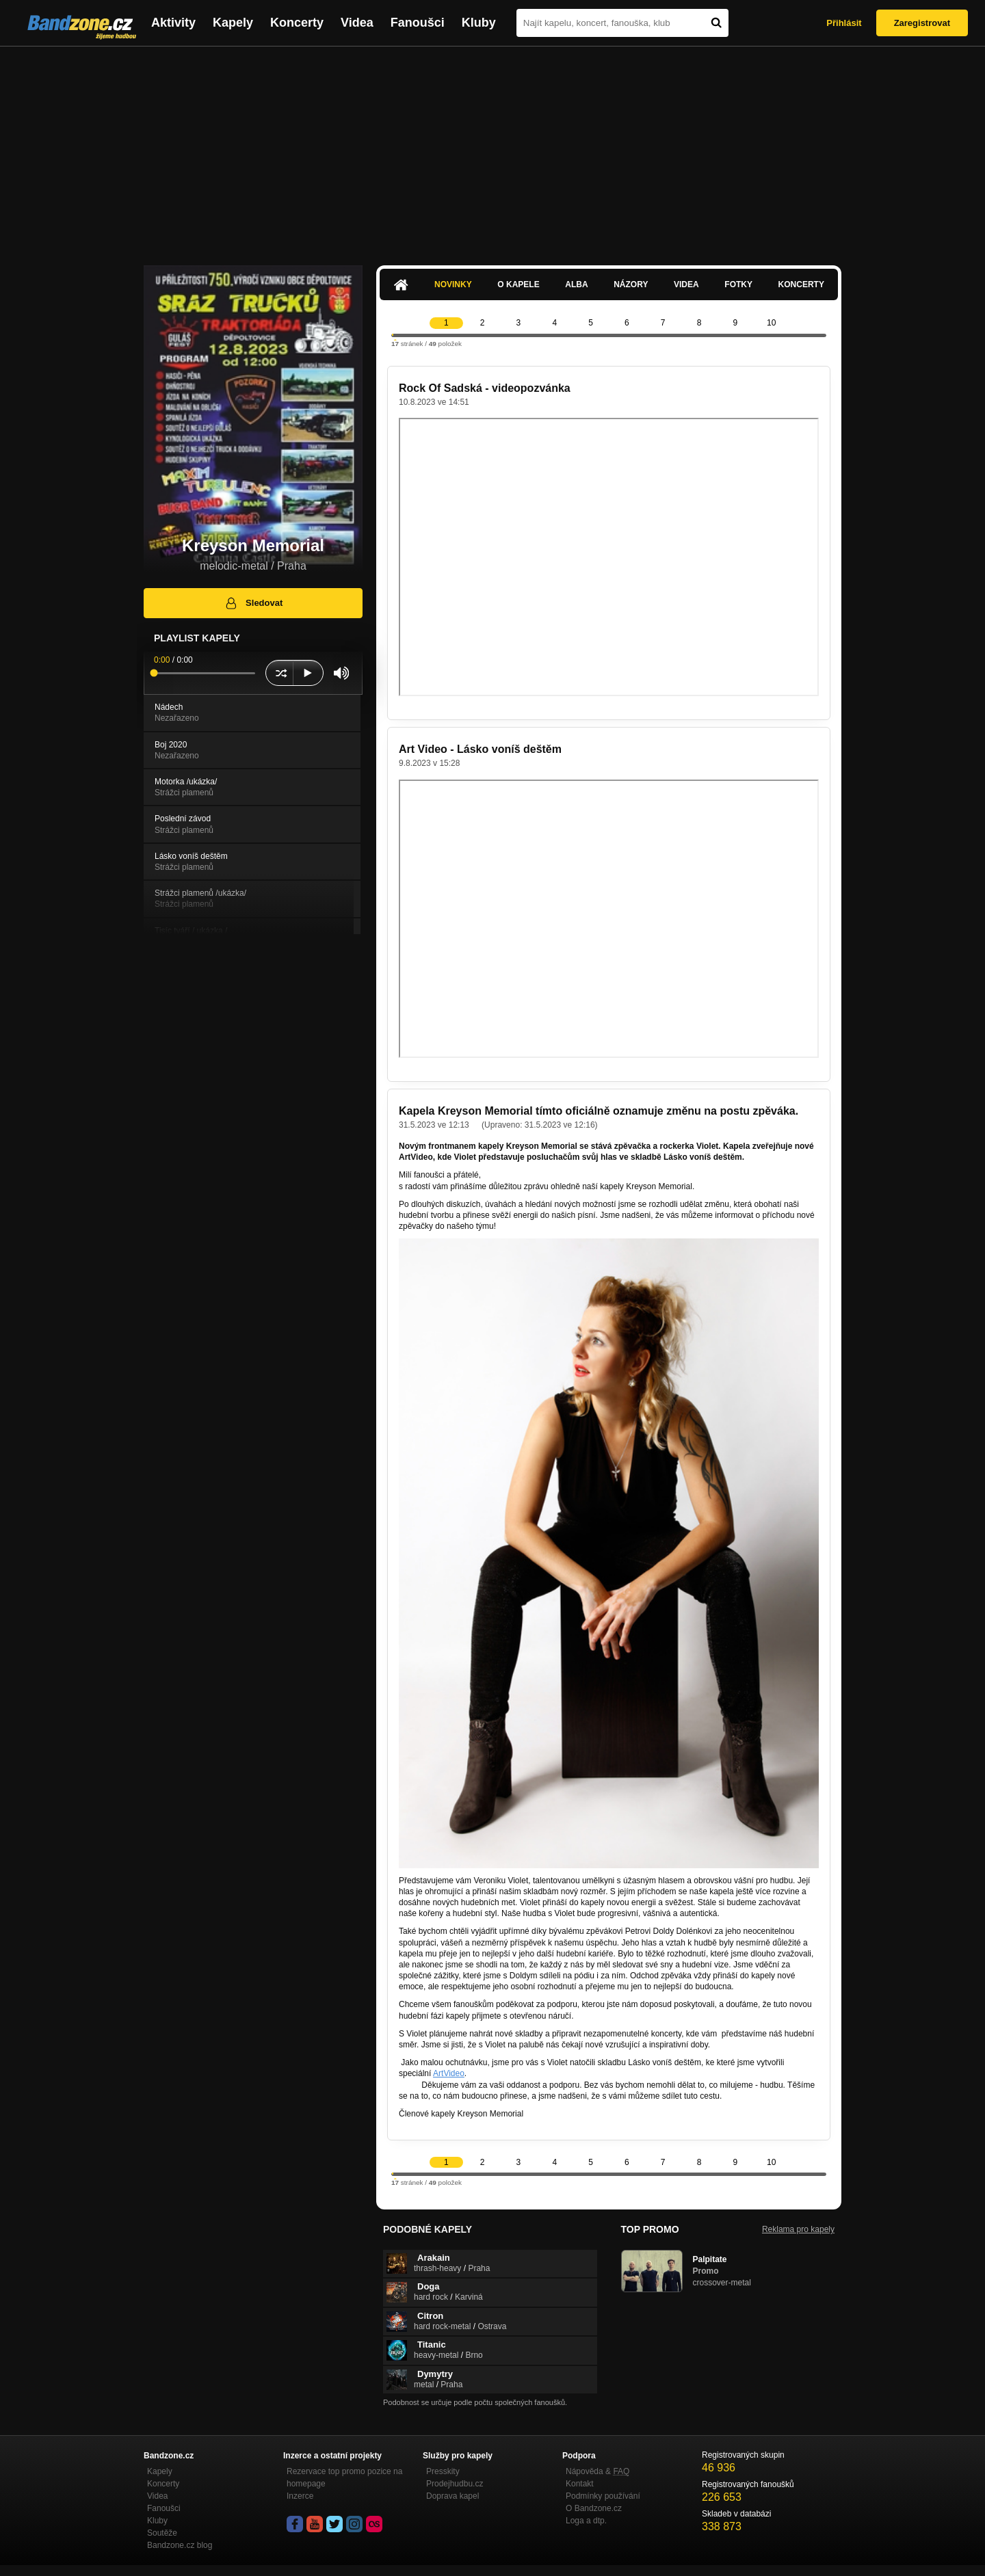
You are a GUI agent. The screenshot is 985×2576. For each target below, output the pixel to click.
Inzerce (300, 2496)
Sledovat (253, 603)
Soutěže (162, 2533)
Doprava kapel (452, 2496)
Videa (357, 22)
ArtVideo (448, 2073)
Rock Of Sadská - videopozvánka (484, 388)
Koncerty (297, 22)
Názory (631, 284)
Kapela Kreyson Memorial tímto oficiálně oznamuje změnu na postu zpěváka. (598, 1111)
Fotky (738, 284)
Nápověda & (597, 2471)
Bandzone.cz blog (179, 2545)
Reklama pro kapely (798, 2229)
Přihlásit (843, 23)
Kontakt (580, 2483)
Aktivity (173, 22)
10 (771, 323)
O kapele (518, 284)
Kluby (479, 22)
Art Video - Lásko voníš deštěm (480, 749)
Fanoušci (418, 22)
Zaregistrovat (922, 23)
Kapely (233, 22)
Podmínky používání (603, 2496)
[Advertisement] (492, 149)
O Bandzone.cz (594, 2508)
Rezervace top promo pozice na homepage (344, 2477)
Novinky (453, 284)
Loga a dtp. (586, 2520)
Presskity (443, 2471)
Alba (576, 284)
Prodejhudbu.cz (454, 2483)
